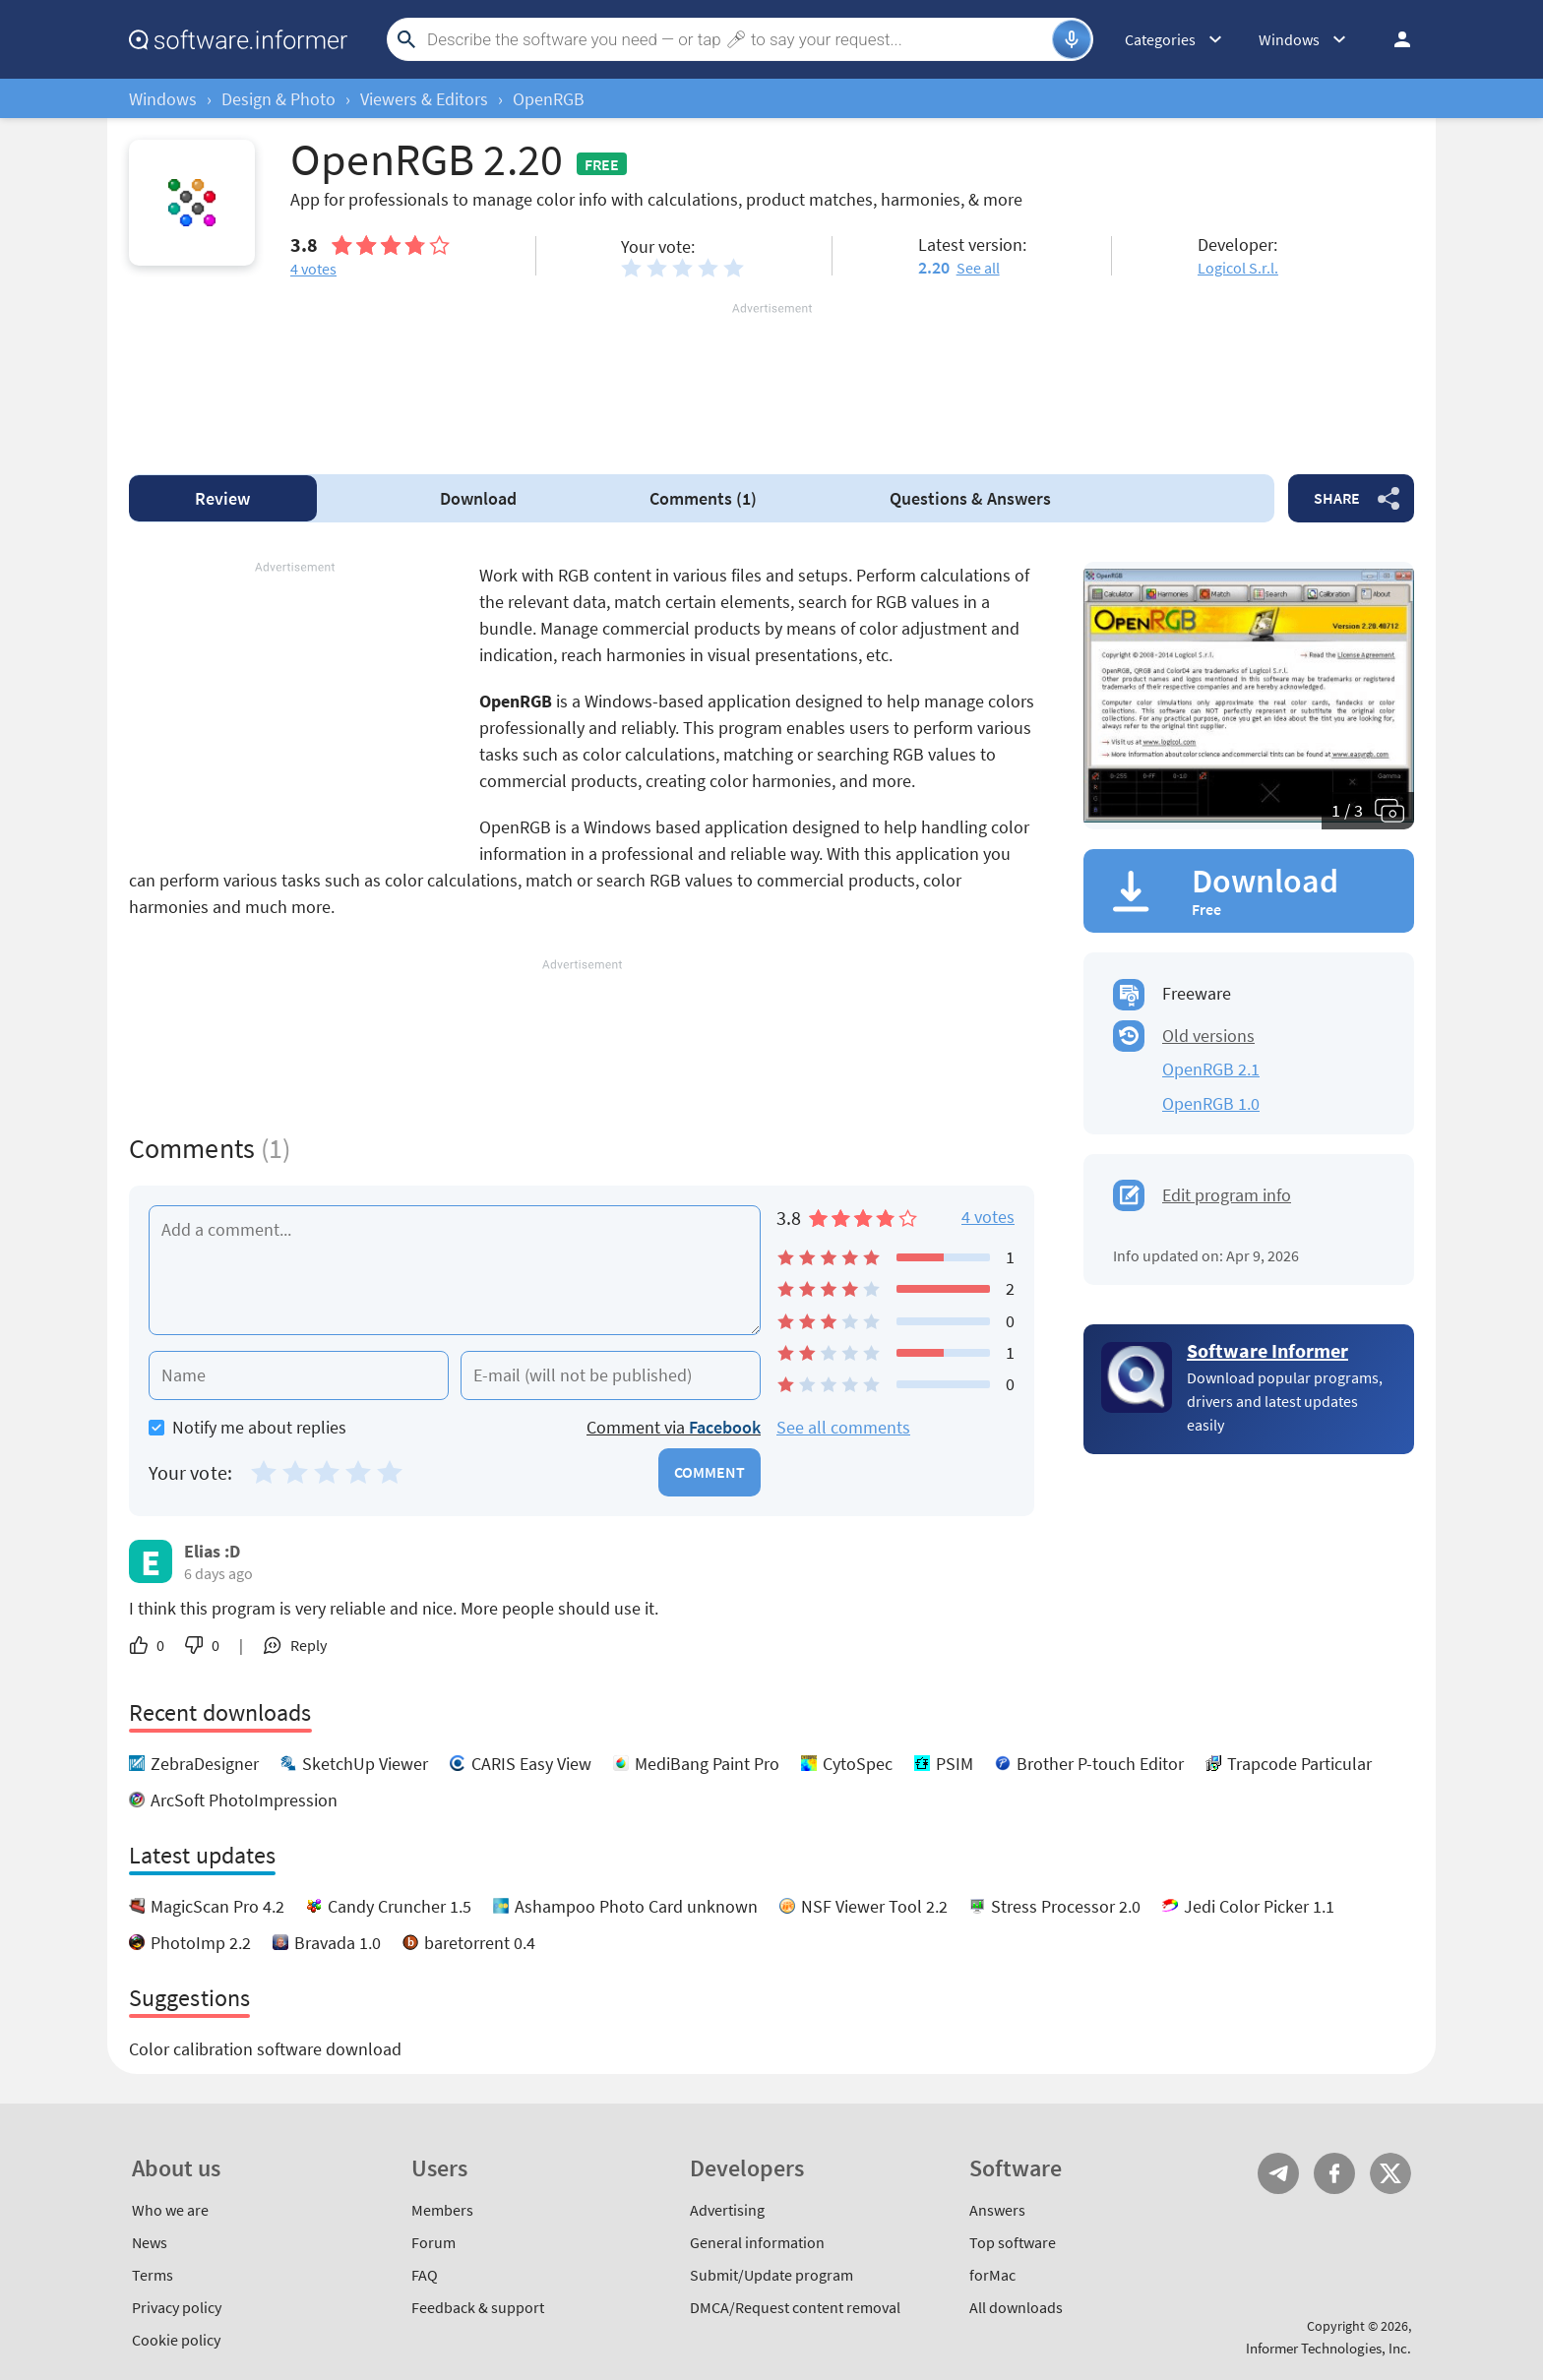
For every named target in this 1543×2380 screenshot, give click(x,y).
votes (313, 268)
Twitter (1390, 2173)
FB (1334, 2173)
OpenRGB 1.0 (1211, 1103)
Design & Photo (278, 99)
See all (978, 267)
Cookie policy (176, 2339)
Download (478, 498)
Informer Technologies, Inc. (1328, 2348)
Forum (433, 2242)
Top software (1012, 2242)
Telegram (1278, 2173)
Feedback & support (477, 2307)
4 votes (988, 1216)
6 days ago (218, 1573)
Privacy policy (176, 2307)
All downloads (1016, 2307)
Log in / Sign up (1393, 39)
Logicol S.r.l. (1238, 267)
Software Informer (1267, 1350)
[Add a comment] (455, 1270)
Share (1337, 498)
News (149, 2242)
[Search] (737, 39)
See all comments (843, 1427)
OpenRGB (549, 99)
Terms (152, 2275)
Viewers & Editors (424, 99)
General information (757, 2242)
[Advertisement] (771, 377)
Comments (703, 498)
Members (442, 2210)
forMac (992, 2275)
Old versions (1208, 1035)
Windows (163, 99)
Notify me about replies (247, 1427)
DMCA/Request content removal (795, 2307)
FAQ (424, 2275)
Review (222, 498)
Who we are (170, 2210)
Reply (308, 1645)
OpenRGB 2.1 (1211, 1069)
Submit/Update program (771, 2275)
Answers (970, 498)
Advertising (727, 2210)
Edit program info (1226, 1195)
